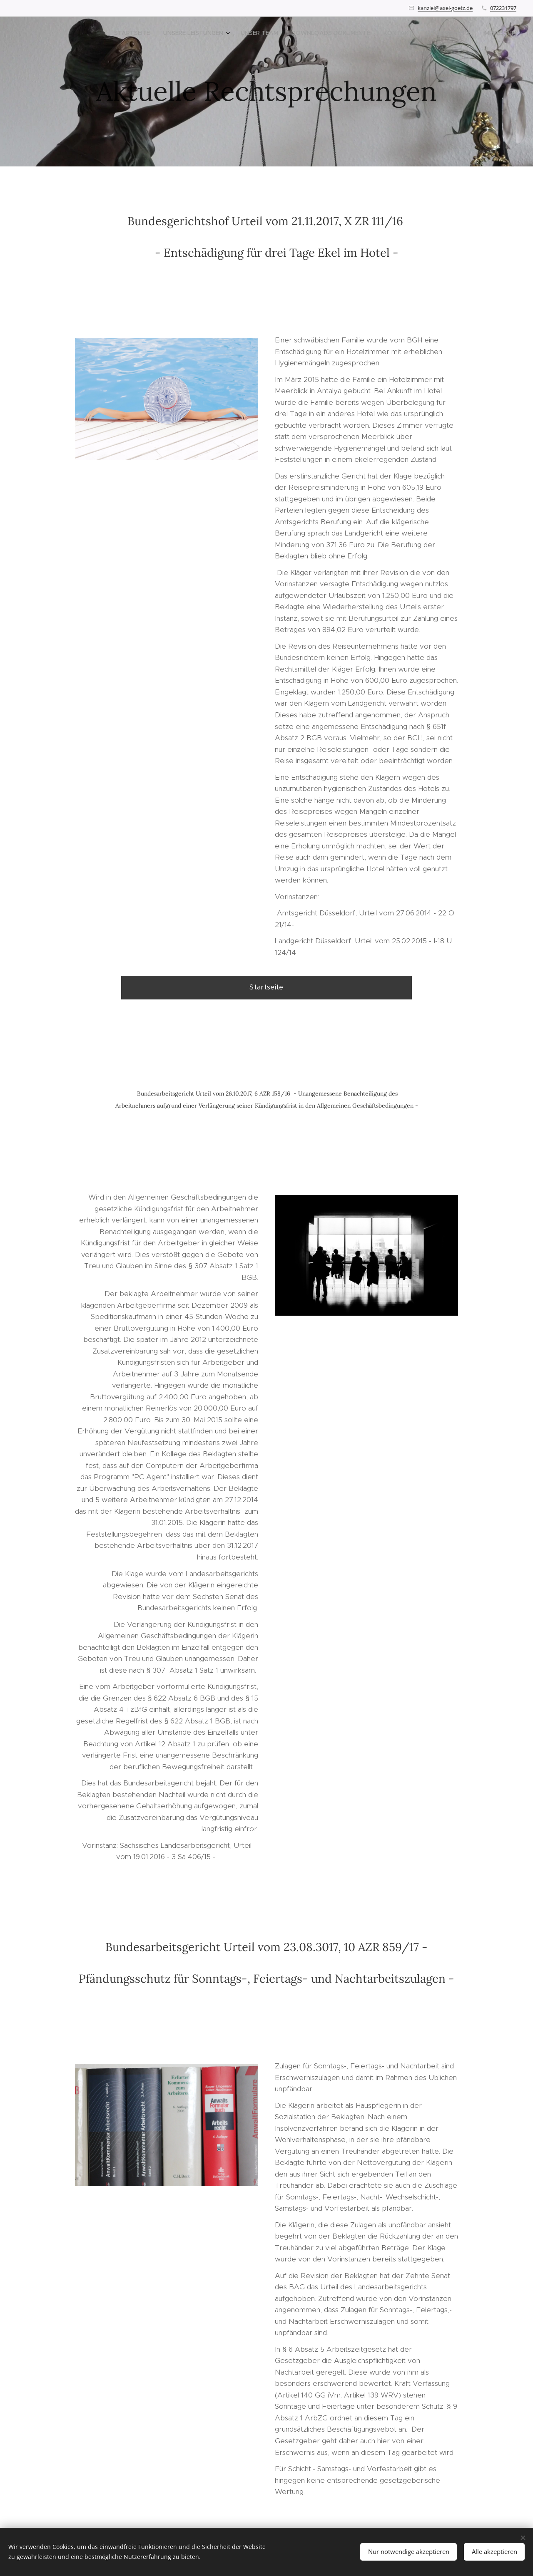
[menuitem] (434, 33)
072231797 (503, 8)
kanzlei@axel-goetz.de (445, 8)
